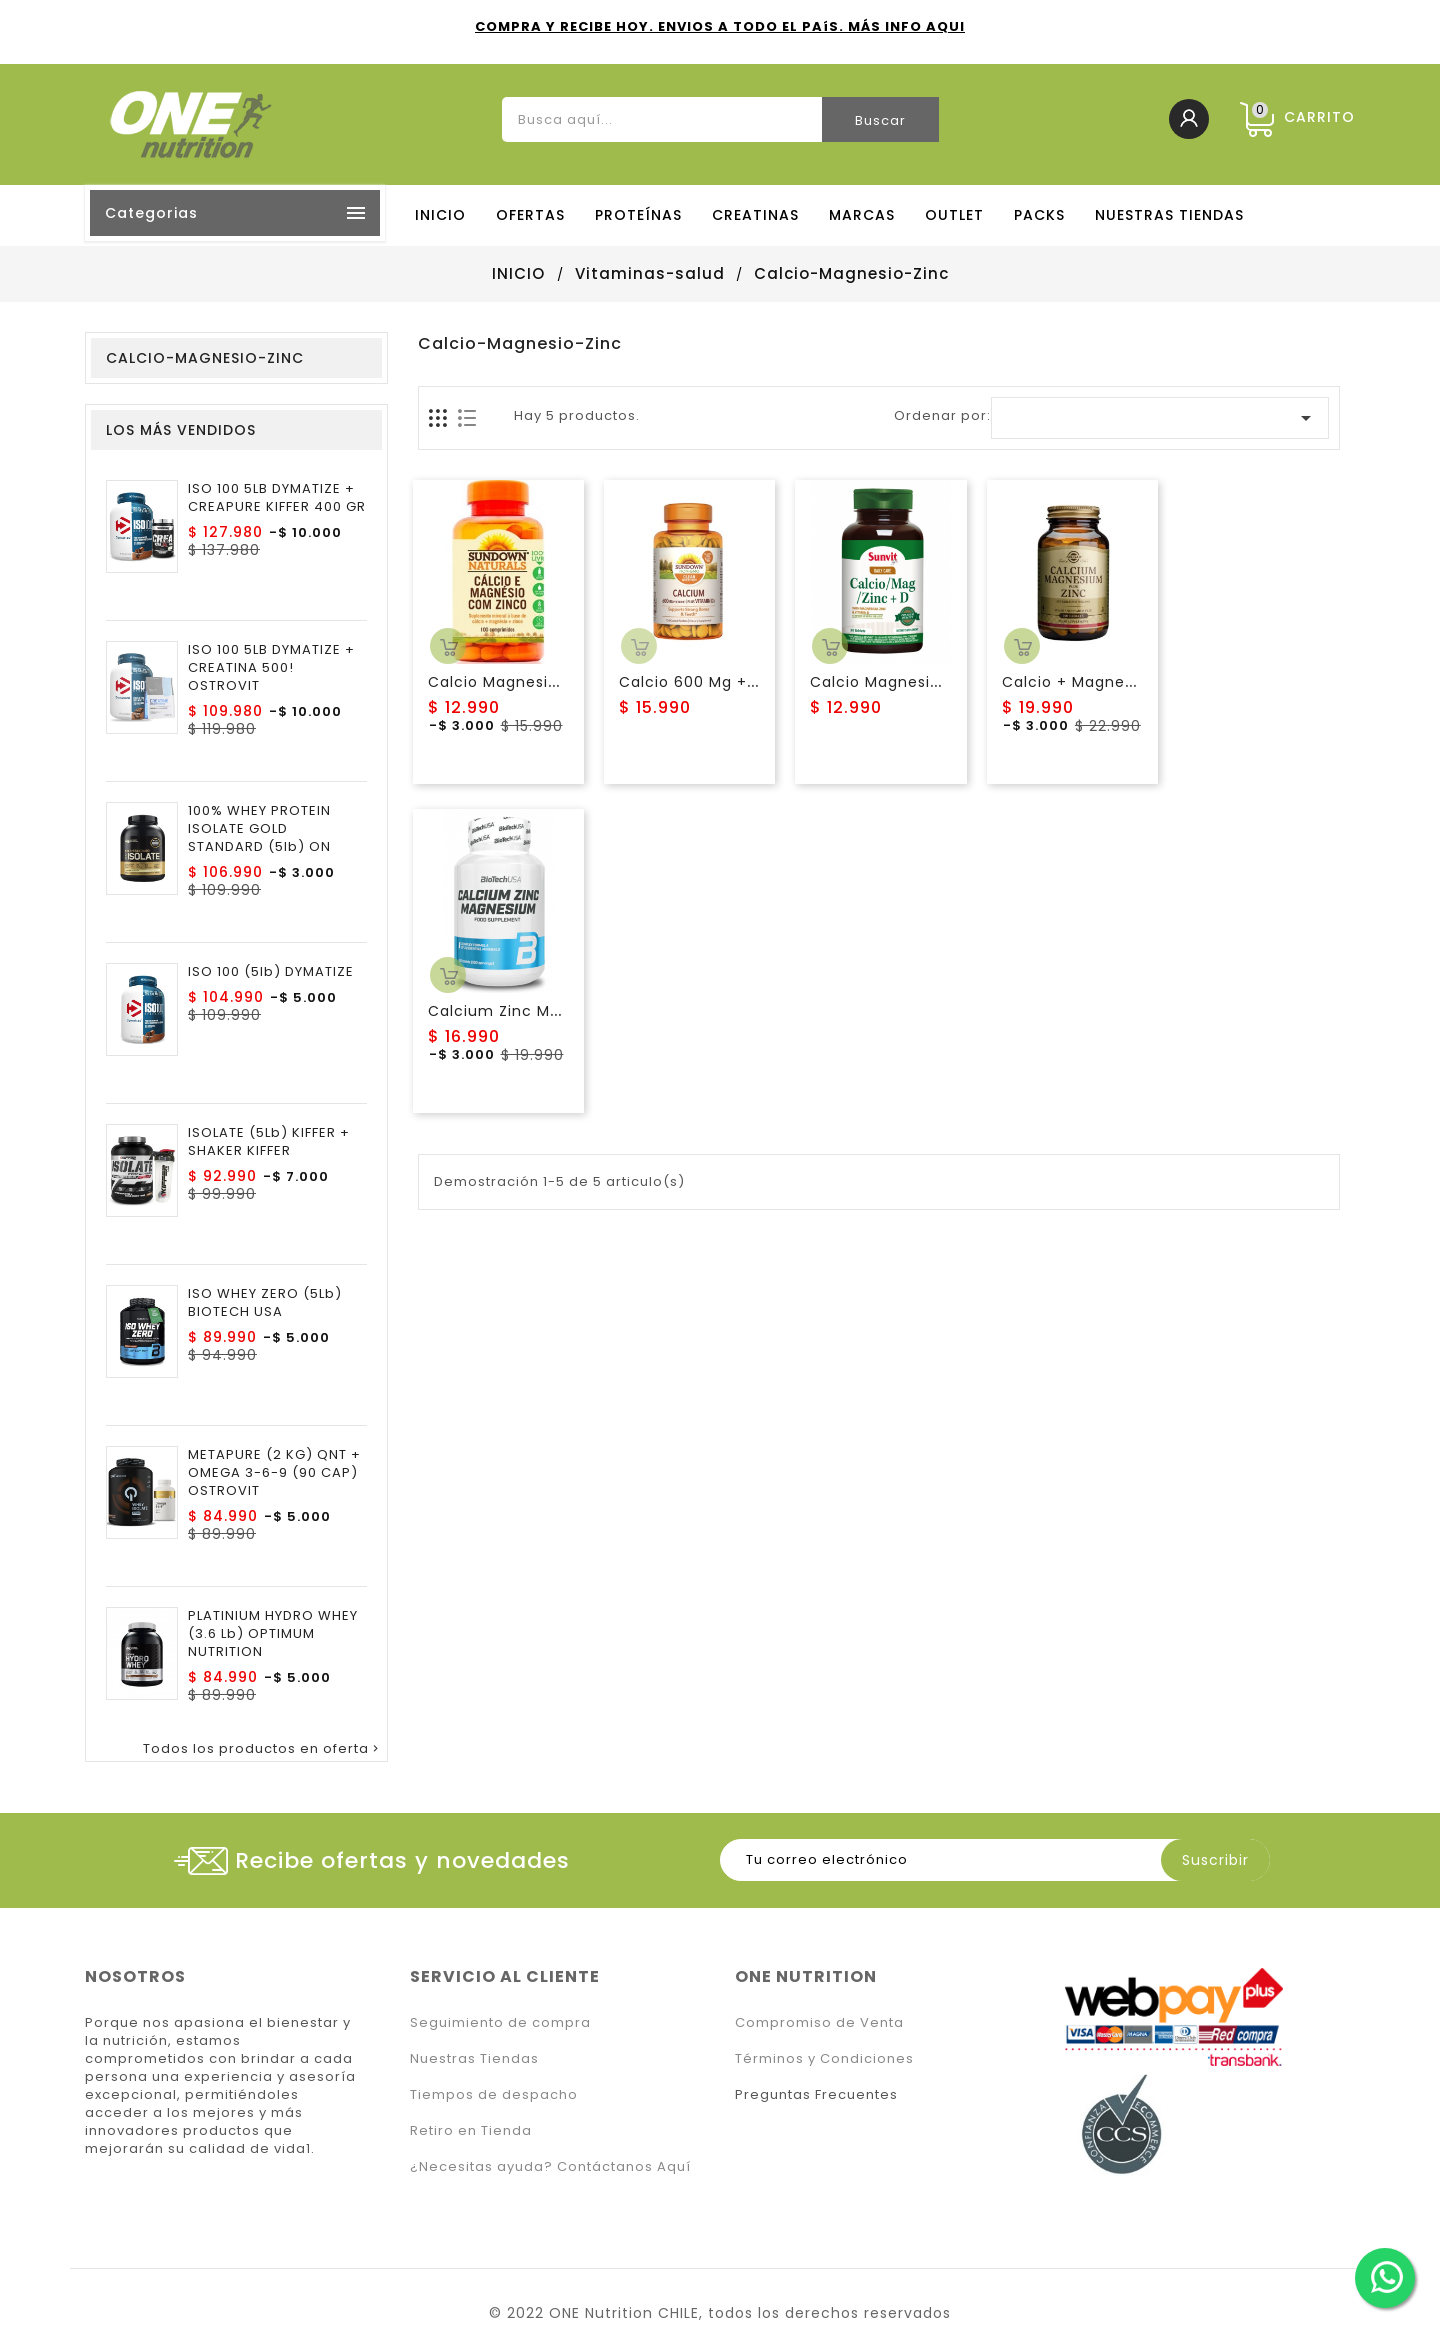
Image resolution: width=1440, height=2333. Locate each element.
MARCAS (862, 215)
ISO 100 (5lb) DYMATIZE (271, 972)
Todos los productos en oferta (262, 1749)
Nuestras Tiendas (474, 2058)
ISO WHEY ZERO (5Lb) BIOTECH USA (265, 1303)
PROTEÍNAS (638, 215)
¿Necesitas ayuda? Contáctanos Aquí (550, 2166)
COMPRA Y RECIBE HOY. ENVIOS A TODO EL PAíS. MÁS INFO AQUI (720, 26)
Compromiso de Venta (819, 2022)
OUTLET (954, 215)
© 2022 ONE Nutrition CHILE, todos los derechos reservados (720, 2313)
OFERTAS (530, 215)
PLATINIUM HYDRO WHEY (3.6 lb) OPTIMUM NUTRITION (273, 1634)
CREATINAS (755, 215)
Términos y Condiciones (824, 2058)
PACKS (1039, 215)
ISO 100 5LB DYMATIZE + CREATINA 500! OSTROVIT (271, 668)
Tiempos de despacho (494, 2094)
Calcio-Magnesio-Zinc (205, 358)
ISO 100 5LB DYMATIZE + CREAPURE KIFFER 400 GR (277, 498)
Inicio (440, 215)
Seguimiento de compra (500, 2022)
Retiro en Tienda (471, 2130)
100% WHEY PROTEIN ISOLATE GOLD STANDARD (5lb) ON (259, 829)
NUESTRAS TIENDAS (1169, 215)
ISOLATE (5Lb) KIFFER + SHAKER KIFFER (269, 1142)
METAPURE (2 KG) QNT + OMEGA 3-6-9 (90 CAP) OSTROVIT (274, 1473)
